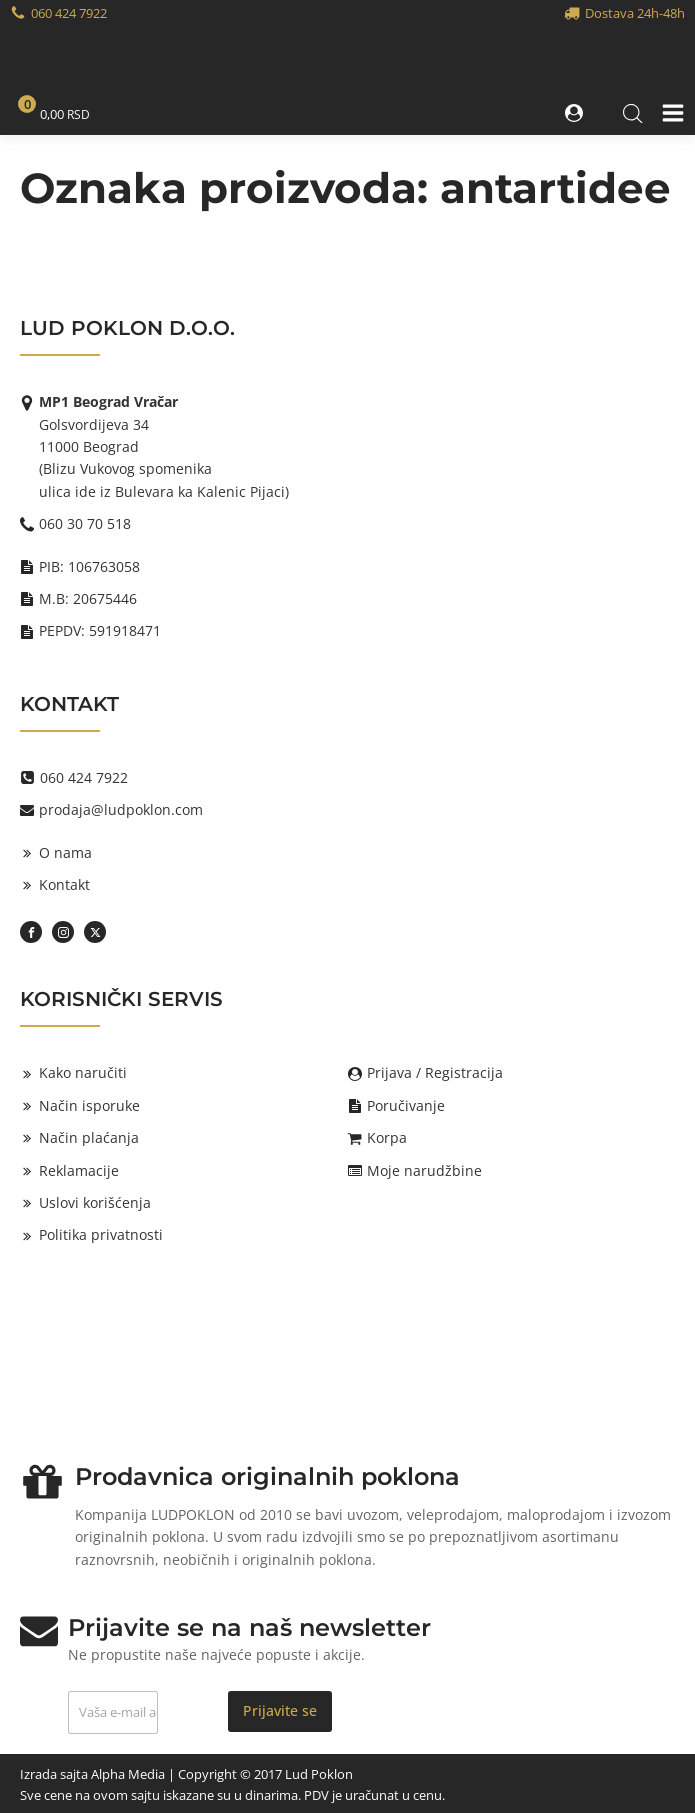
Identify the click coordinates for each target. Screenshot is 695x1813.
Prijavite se (280, 1710)
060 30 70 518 (85, 523)
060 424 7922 (69, 13)
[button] (576, 113)
